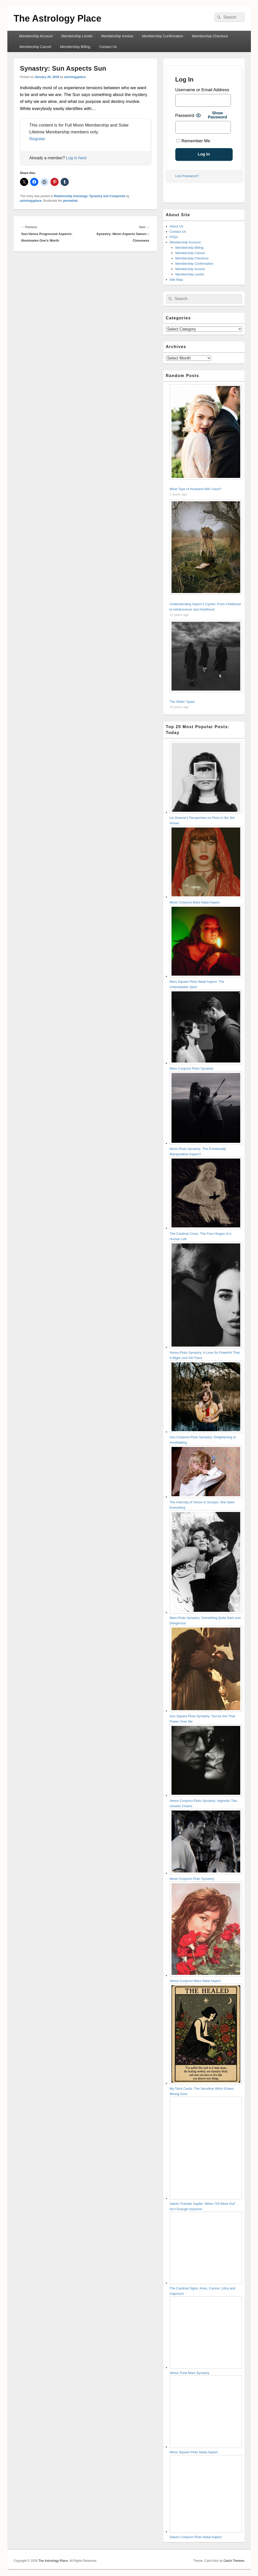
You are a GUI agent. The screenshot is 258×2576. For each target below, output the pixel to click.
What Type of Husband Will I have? (195, 489)
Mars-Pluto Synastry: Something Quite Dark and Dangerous (206, 1618)
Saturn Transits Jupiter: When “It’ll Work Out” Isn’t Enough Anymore (206, 2203)
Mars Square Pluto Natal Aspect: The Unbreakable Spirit (206, 981)
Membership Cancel (35, 47)
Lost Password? (187, 176)
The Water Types (182, 702)
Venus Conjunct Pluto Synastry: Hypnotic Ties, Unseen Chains (206, 1800)
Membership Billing (75, 47)
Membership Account (36, 36)
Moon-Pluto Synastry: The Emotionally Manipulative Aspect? (206, 1149)
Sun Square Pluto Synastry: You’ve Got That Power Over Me (206, 1716)
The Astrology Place (57, 18)
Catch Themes (234, 2561)
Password (184, 115)
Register (37, 138)
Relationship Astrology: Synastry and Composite (89, 196)
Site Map (176, 280)
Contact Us (108, 47)
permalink (70, 200)
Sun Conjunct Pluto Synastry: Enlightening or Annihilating (206, 1437)
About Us (176, 226)
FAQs (174, 237)
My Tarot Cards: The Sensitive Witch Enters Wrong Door (206, 2088)
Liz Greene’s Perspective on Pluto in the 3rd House (206, 817)
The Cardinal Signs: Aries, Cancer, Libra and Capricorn (206, 2288)
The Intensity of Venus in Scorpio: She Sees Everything (206, 1502)
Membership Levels (76, 36)
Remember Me (193, 140)
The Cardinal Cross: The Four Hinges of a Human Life (206, 1233)
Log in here (76, 158)
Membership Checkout (210, 36)
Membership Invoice (117, 36)
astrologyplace (75, 77)
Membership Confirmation (162, 36)
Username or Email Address (202, 89)
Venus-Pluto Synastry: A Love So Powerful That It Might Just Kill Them (206, 1352)
